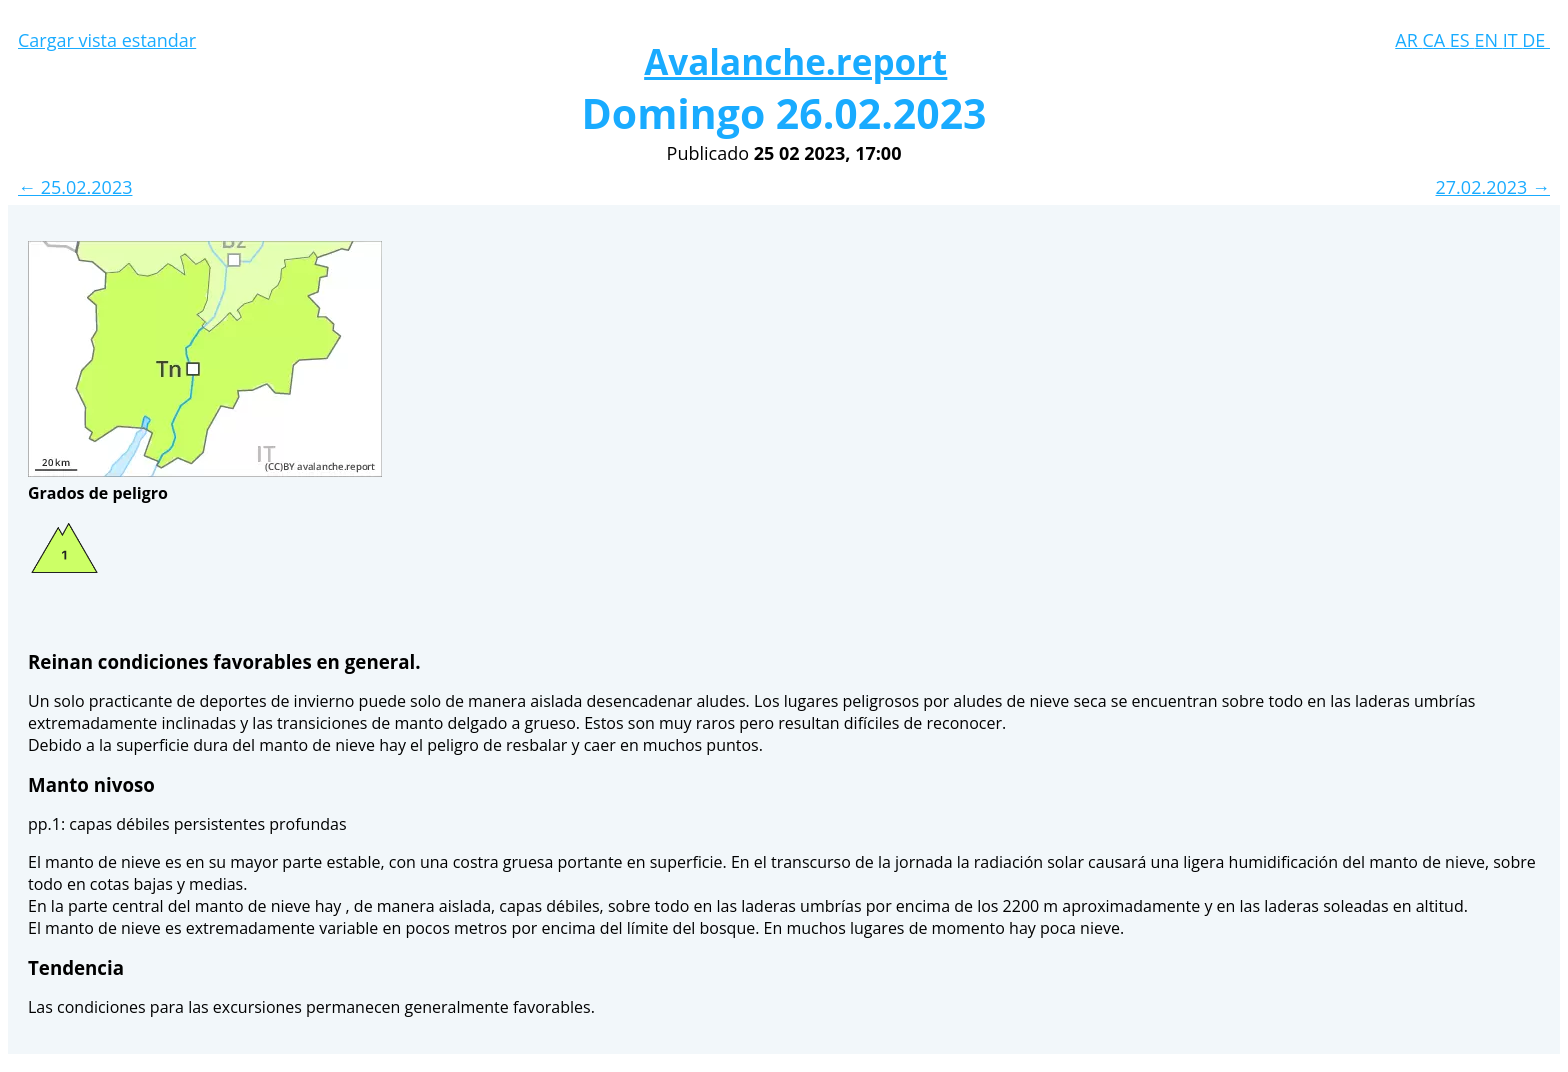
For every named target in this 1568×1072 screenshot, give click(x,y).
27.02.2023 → (1493, 187)
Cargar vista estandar (107, 40)
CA (1435, 40)
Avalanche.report (795, 61)
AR (1408, 40)
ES (1462, 40)
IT (1513, 40)
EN (1488, 40)
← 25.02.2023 (75, 187)
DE (1536, 40)
